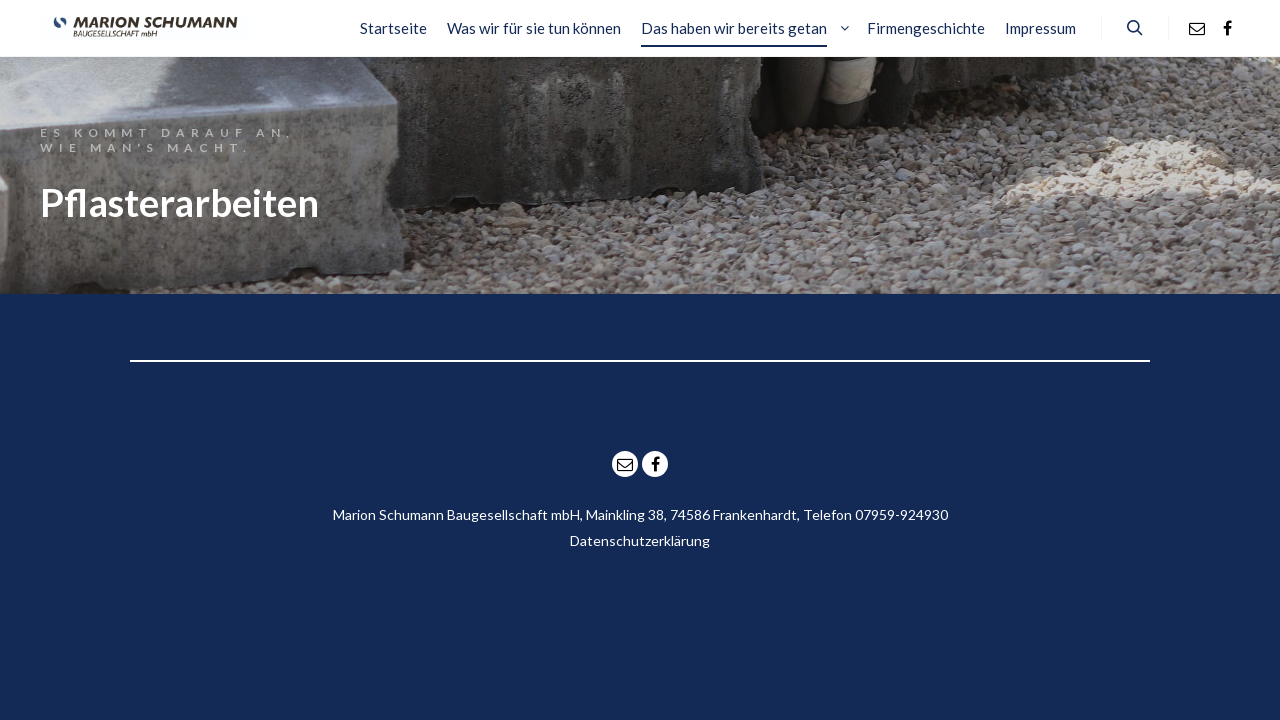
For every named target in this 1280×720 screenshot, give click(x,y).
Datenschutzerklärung (640, 540)
